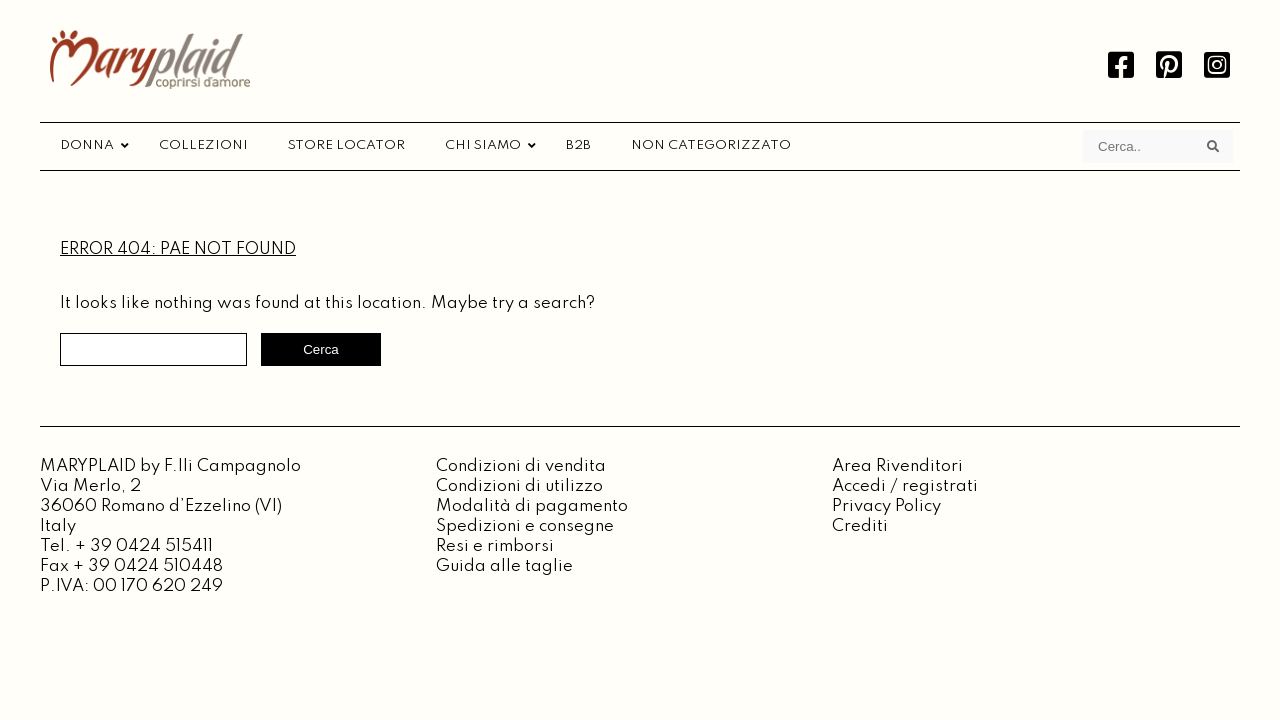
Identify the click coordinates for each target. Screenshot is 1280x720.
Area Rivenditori (897, 466)
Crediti (860, 526)
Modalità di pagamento (532, 506)
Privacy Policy (886, 506)
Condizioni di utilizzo (519, 486)
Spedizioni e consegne (525, 526)
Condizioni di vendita (521, 466)
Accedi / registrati (905, 486)
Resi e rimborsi (495, 546)
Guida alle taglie (504, 566)
